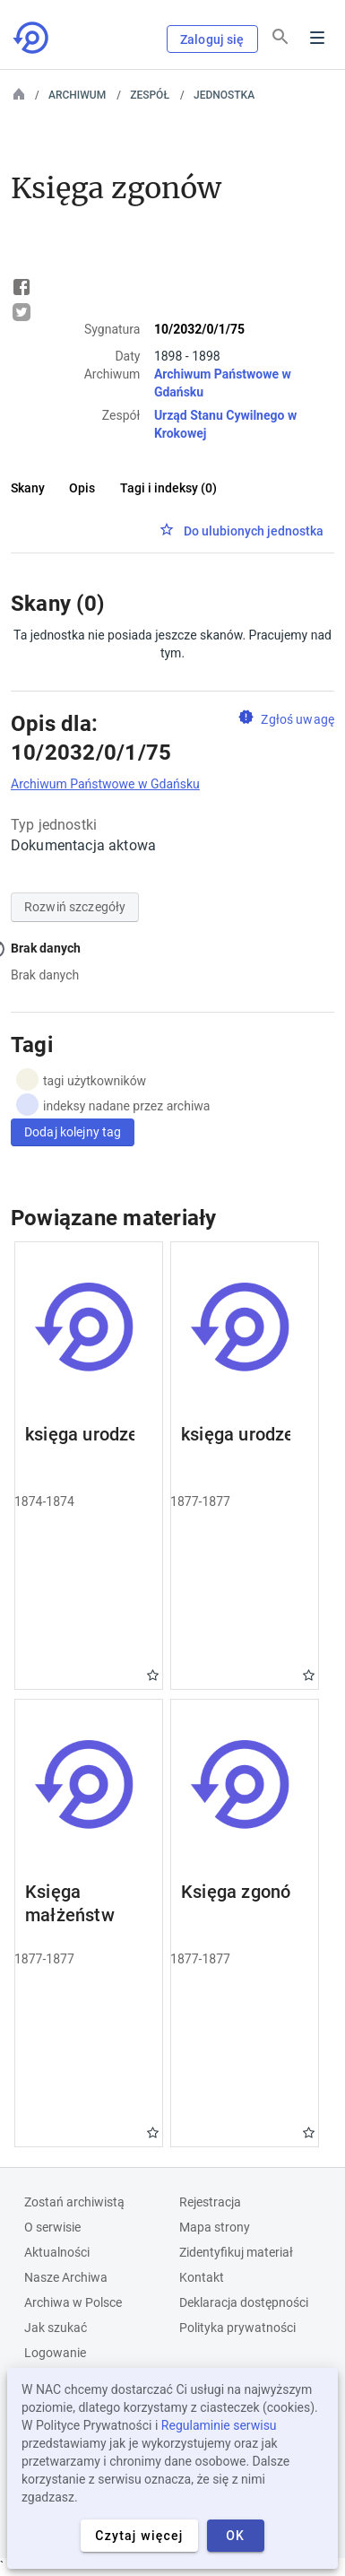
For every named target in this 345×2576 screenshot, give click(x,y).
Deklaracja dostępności (243, 2302)
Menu (317, 37)
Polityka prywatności (237, 2327)
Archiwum (77, 95)
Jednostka (224, 95)
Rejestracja (210, 2202)
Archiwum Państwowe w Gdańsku (105, 784)
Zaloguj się (212, 39)
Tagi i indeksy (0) (168, 488)
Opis (82, 488)
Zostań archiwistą (74, 2202)
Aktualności (57, 2252)
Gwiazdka (153, 1675)
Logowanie (55, 2352)
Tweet (21, 312)
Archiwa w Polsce (73, 2302)
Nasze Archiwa (66, 2277)
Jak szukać (55, 2327)
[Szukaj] (280, 37)
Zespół (149, 95)
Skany (28, 488)
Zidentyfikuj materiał (236, 2252)
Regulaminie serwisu (219, 2425)
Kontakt (201, 2277)
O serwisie (52, 2227)
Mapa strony (214, 2227)
